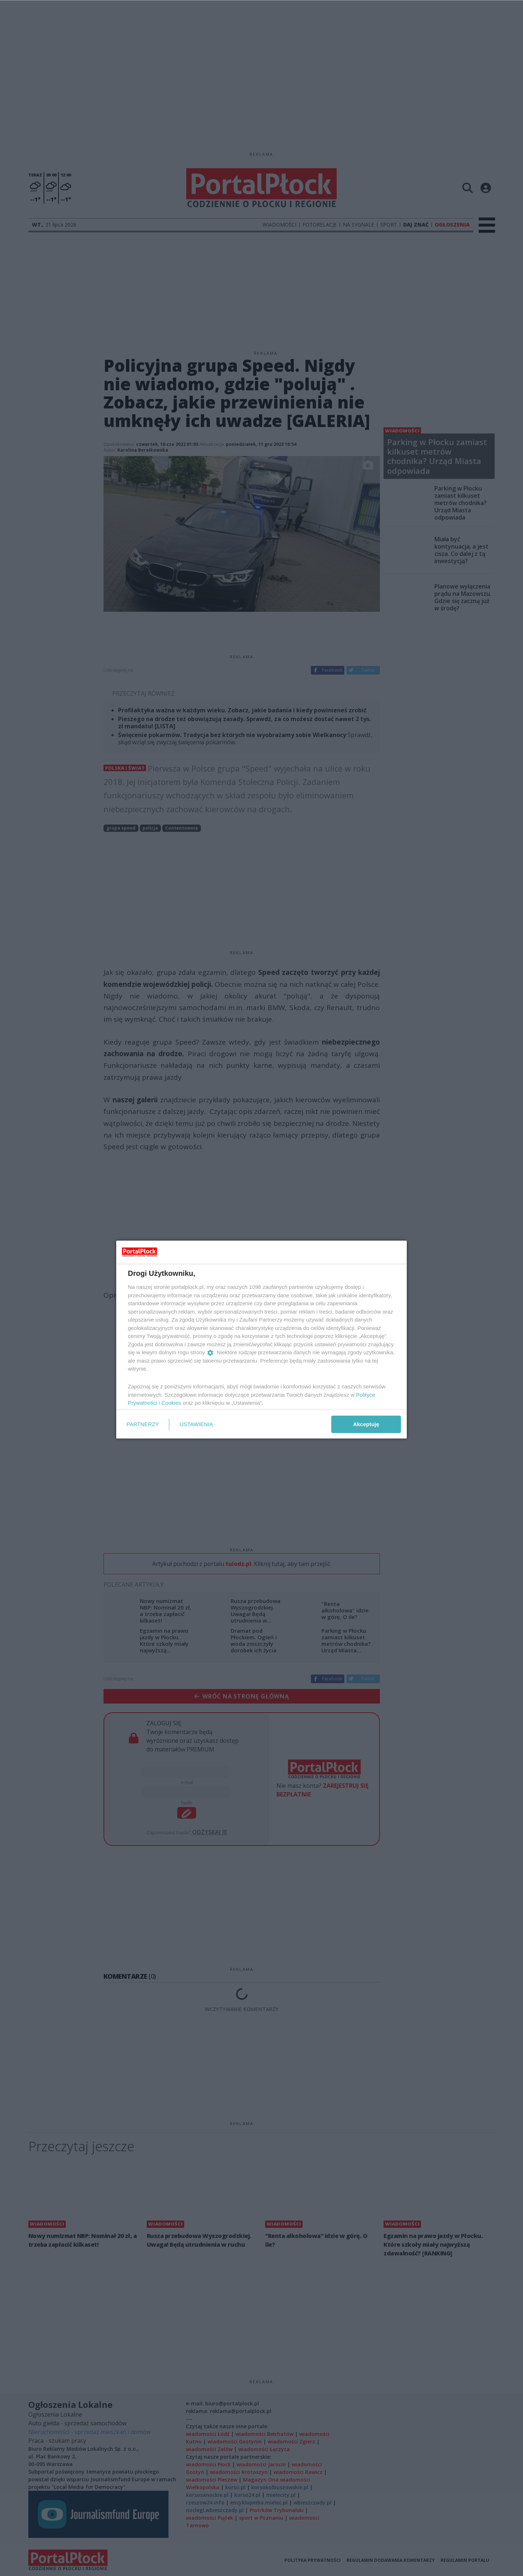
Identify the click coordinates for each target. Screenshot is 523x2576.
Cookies (171, 1403)
